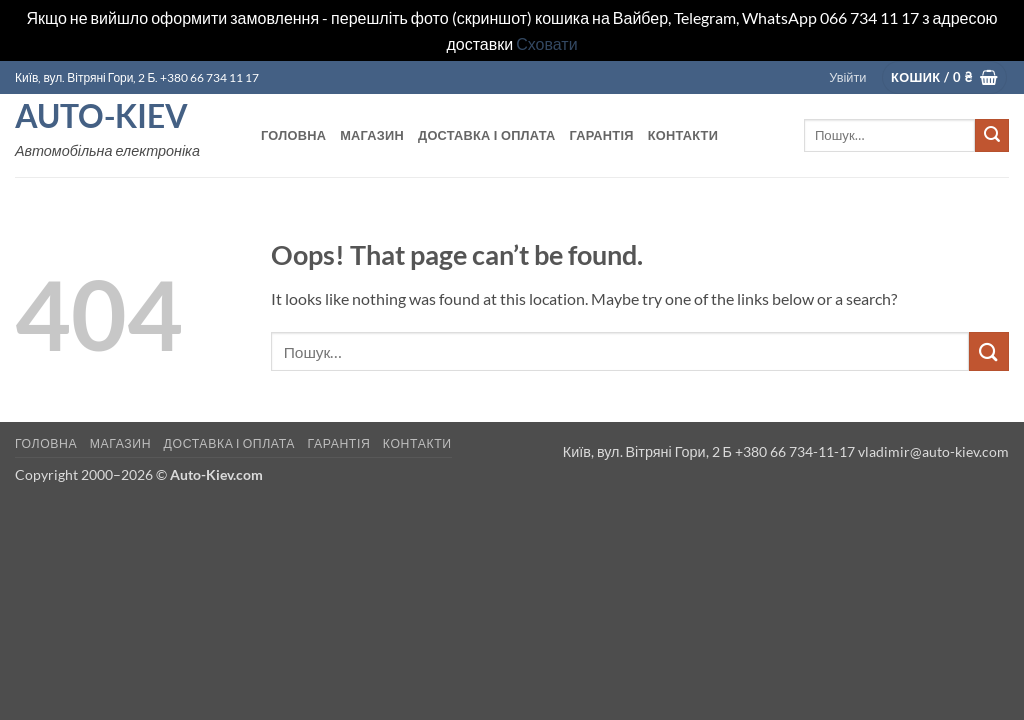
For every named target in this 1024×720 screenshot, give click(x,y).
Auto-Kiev (101, 116)
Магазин (372, 135)
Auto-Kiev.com (216, 474)
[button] (847, 77)
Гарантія (601, 135)
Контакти (683, 135)
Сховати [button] (546, 43)
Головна (293, 135)
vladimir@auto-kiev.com (933, 451)
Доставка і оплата (486, 135)
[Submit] (992, 136)
